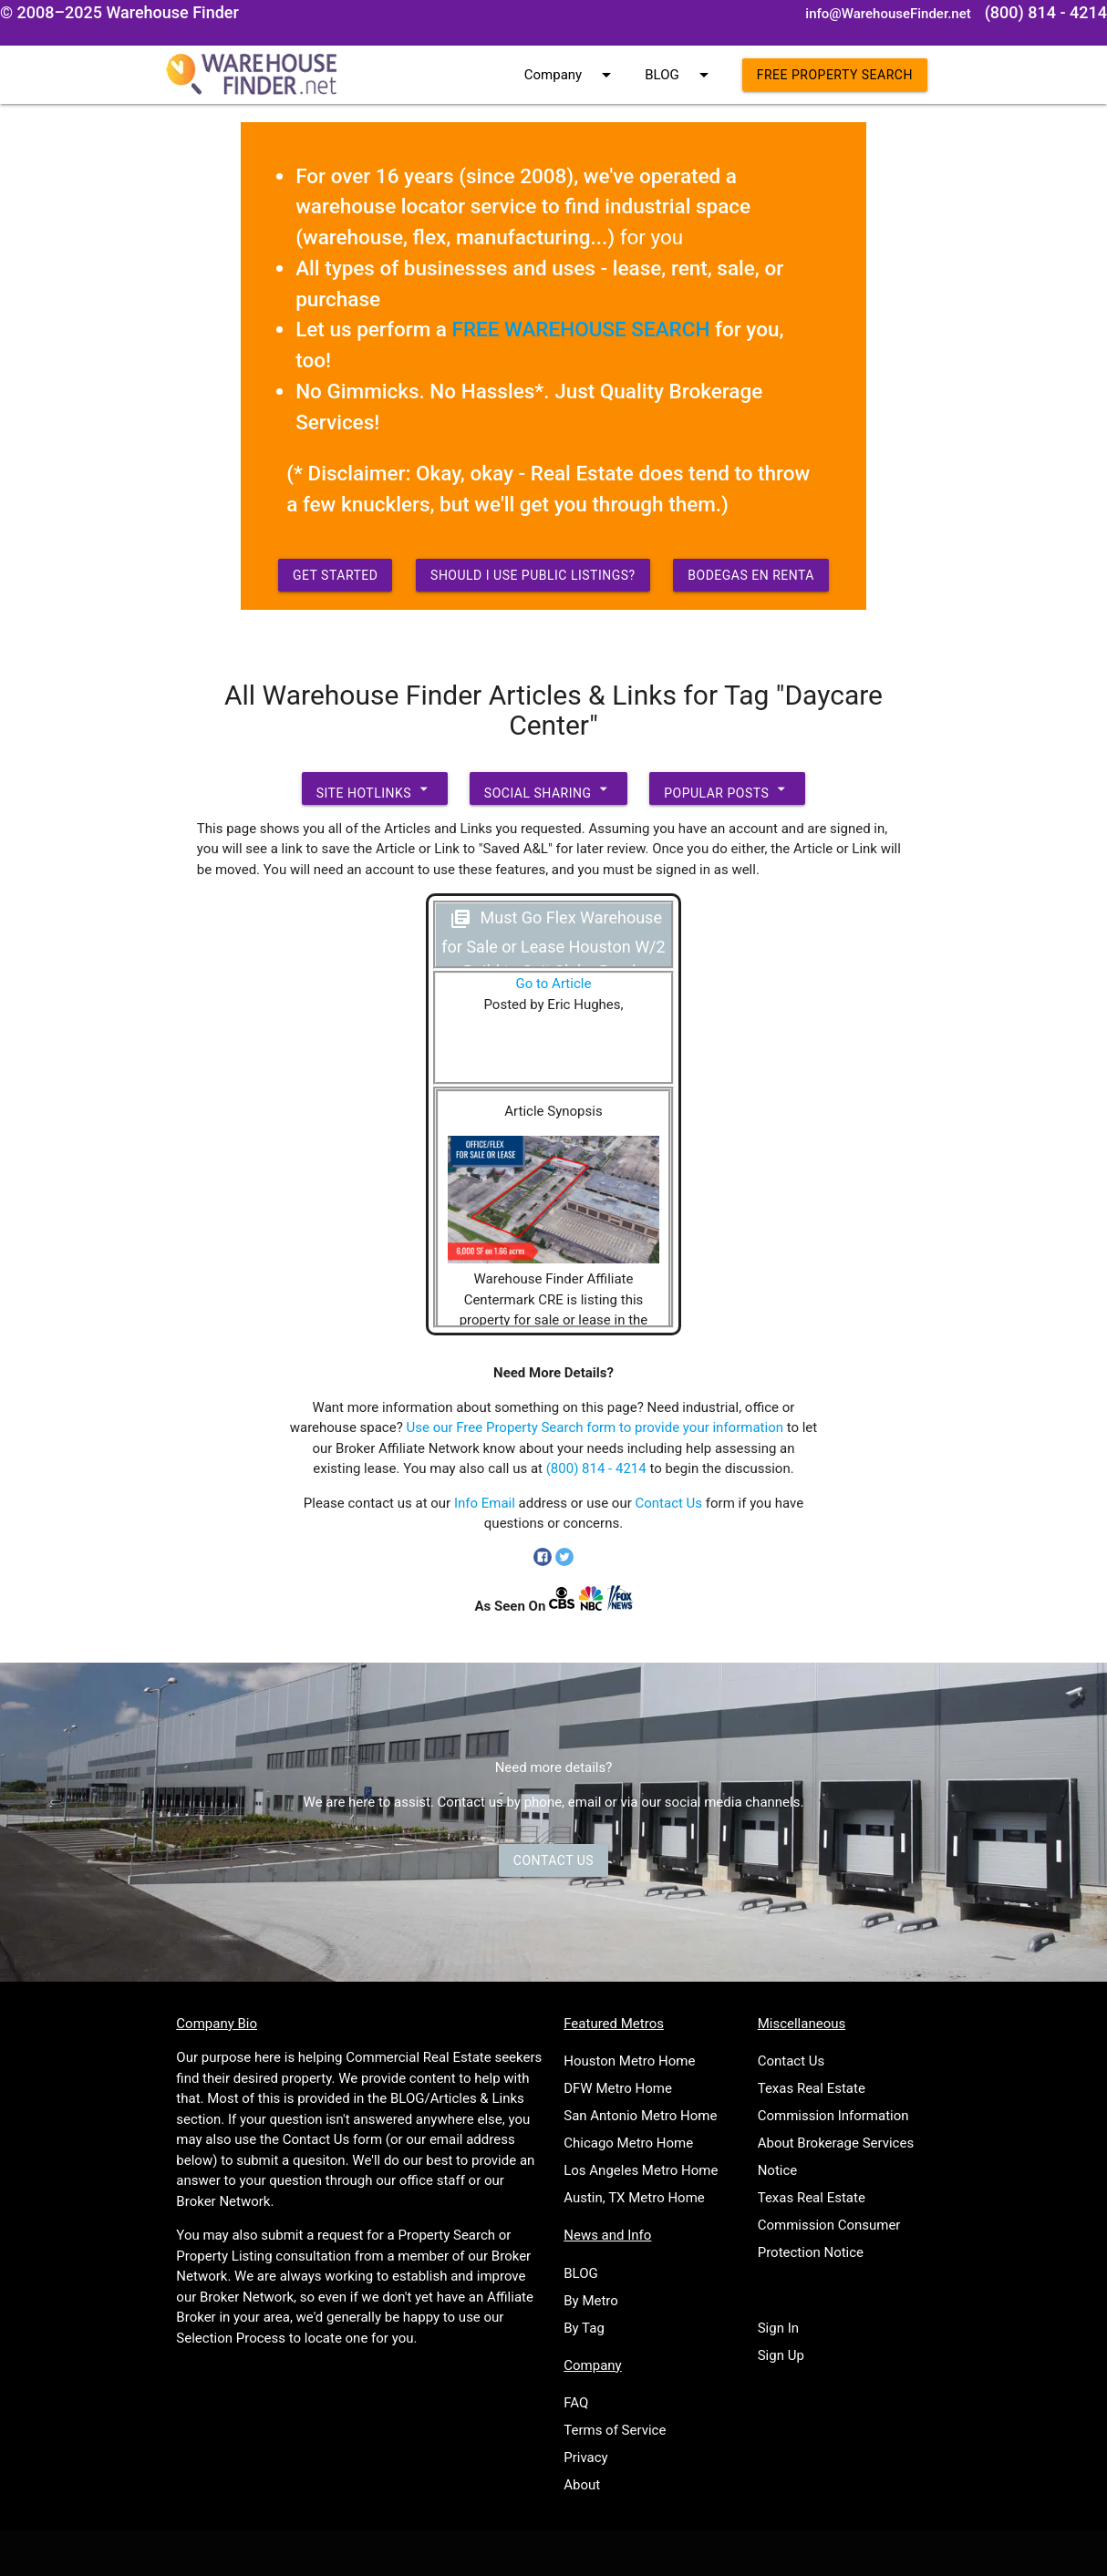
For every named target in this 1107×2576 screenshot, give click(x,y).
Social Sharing (549, 788)
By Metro (591, 2301)
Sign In (778, 2328)
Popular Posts (727, 788)
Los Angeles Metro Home (641, 2170)
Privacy (585, 2457)
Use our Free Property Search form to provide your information (595, 1427)
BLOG (680, 75)
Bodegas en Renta (751, 575)
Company (570, 75)
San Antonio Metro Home (640, 2115)
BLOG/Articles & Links (457, 2098)
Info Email (484, 1503)
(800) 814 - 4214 (596, 1468)
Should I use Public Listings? (533, 575)
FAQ (576, 2403)
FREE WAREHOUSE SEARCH (581, 329)
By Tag (584, 2328)
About (582, 2485)
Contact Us (668, 1503)
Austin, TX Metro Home (634, 2198)
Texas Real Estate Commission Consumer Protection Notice (829, 2225)
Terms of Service (615, 2430)
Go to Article (554, 983)
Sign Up (781, 2355)
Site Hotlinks (374, 788)
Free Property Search (835, 74)
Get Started (335, 575)
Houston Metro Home (629, 2061)
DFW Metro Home (618, 2088)
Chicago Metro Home (628, 2143)
